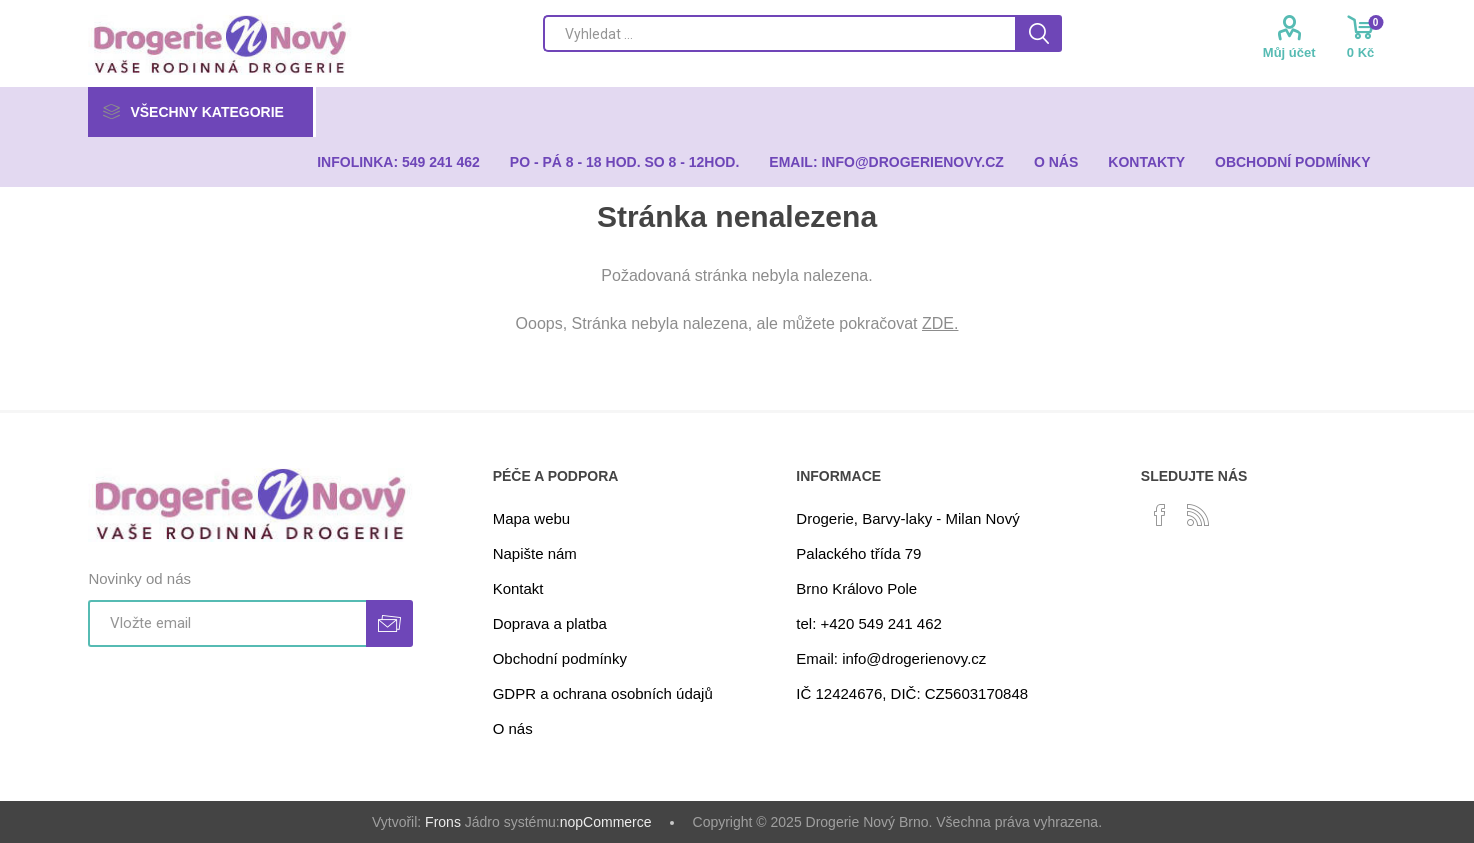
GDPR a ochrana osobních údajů (603, 693)
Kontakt (518, 588)
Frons (443, 822)
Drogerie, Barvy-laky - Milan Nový (907, 518)
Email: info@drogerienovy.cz (891, 658)
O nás (513, 728)
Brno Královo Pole (856, 588)
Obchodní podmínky (560, 658)
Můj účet (1289, 52)
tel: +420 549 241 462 (869, 623)
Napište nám (535, 553)
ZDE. (940, 323)
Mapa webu (532, 518)
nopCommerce (606, 822)
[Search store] (779, 33)
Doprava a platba (550, 623)
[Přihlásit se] (226, 623)
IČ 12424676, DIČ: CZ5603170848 (912, 693)
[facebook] (1160, 515)
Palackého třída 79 (858, 553)
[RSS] (1198, 515)
